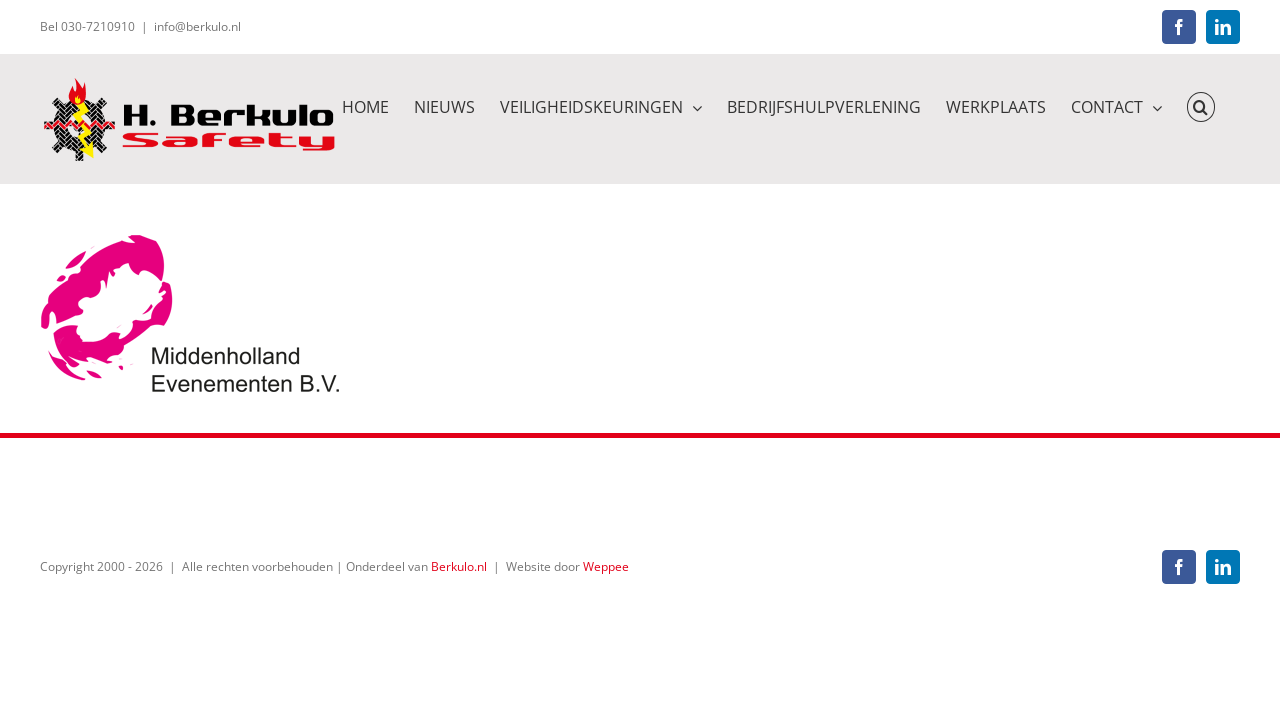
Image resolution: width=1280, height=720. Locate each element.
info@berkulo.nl (197, 26)
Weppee (606, 566)
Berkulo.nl (459, 566)
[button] (1226, 105)
